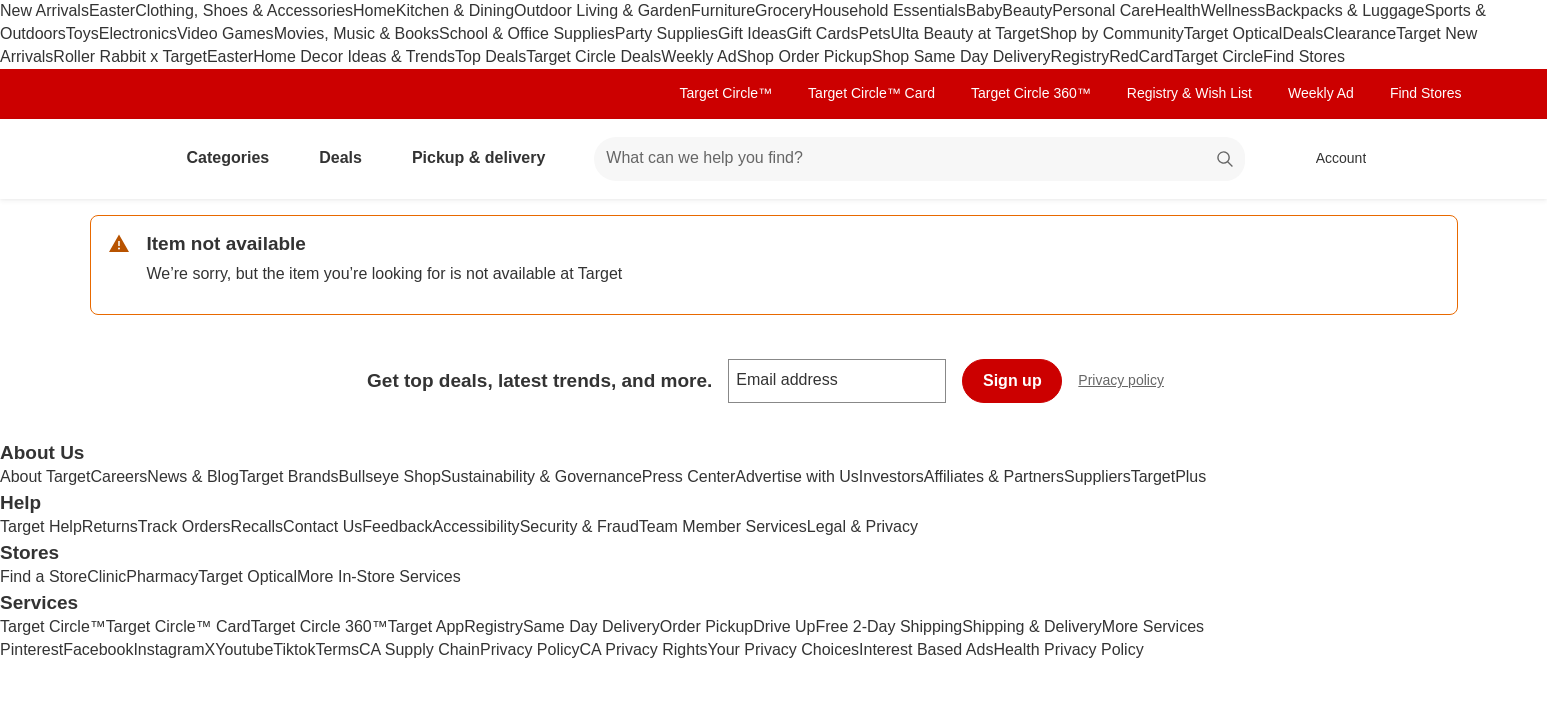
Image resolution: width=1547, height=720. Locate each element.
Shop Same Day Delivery (961, 56)
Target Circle (1218, 56)
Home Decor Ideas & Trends (354, 56)
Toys (82, 33)
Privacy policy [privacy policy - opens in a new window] (1129, 382)
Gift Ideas (752, 33)
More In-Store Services (379, 576)
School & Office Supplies (527, 33)
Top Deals (490, 56)
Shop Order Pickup (804, 56)
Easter (112, 10)
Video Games (225, 33)
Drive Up (784, 626)
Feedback (397, 526)
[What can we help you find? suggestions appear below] (919, 159)
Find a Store (43, 576)
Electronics (138, 33)
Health (1177, 10)
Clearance (1359, 33)
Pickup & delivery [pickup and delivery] (486, 157)
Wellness (1233, 10)
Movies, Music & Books (356, 33)
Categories (236, 157)
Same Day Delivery (591, 626)
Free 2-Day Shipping (888, 626)
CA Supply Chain (419, 649)
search (1226, 159)
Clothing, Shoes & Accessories (244, 10)
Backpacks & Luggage (1344, 10)
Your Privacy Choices (783, 649)
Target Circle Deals (593, 56)
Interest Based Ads (926, 649)
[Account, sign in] (1331, 159)
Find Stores (1304, 56)
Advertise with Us (797, 476)
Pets (875, 33)
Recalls (257, 526)
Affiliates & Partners (994, 476)
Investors (891, 476)
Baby (984, 10)
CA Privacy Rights (644, 649)
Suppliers (1097, 476)
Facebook (98, 649)
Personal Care (1103, 10)
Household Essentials (889, 10)
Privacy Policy (530, 649)
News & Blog (193, 476)
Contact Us (322, 526)
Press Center (688, 476)
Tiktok (294, 649)
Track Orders (184, 526)
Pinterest (31, 649)
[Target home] (118, 159)
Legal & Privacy (862, 526)
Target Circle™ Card (871, 93)
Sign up (1012, 380)
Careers (118, 476)
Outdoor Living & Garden (602, 10)
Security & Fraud (579, 526)
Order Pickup (706, 626)
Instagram (168, 649)
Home (374, 10)
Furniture (723, 10)
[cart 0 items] (1432, 159)
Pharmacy (162, 576)
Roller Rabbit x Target (130, 56)
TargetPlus (1169, 476)
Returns (110, 526)
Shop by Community (1112, 33)
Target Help (41, 526)
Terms (337, 649)
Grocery (783, 10)
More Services (1153, 626)
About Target (45, 476)
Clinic (106, 576)
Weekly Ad (698, 56)
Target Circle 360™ (1031, 93)
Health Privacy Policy (1068, 649)
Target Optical (1233, 33)
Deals (1302, 33)
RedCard (1141, 56)
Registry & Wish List (1189, 93)
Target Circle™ (726, 93)
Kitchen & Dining (455, 10)
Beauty (1027, 10)
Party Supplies (666, 33)
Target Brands (289, 476)
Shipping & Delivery (1032, 626)
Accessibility (475, 526)
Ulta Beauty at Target (965, 33)
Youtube (244, 649)
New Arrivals (44, 10)
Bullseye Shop (390, 476)
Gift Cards (822, 33)
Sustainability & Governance (541, 476)
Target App (426, 626)
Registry (1080, 56)
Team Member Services (723, 526)
